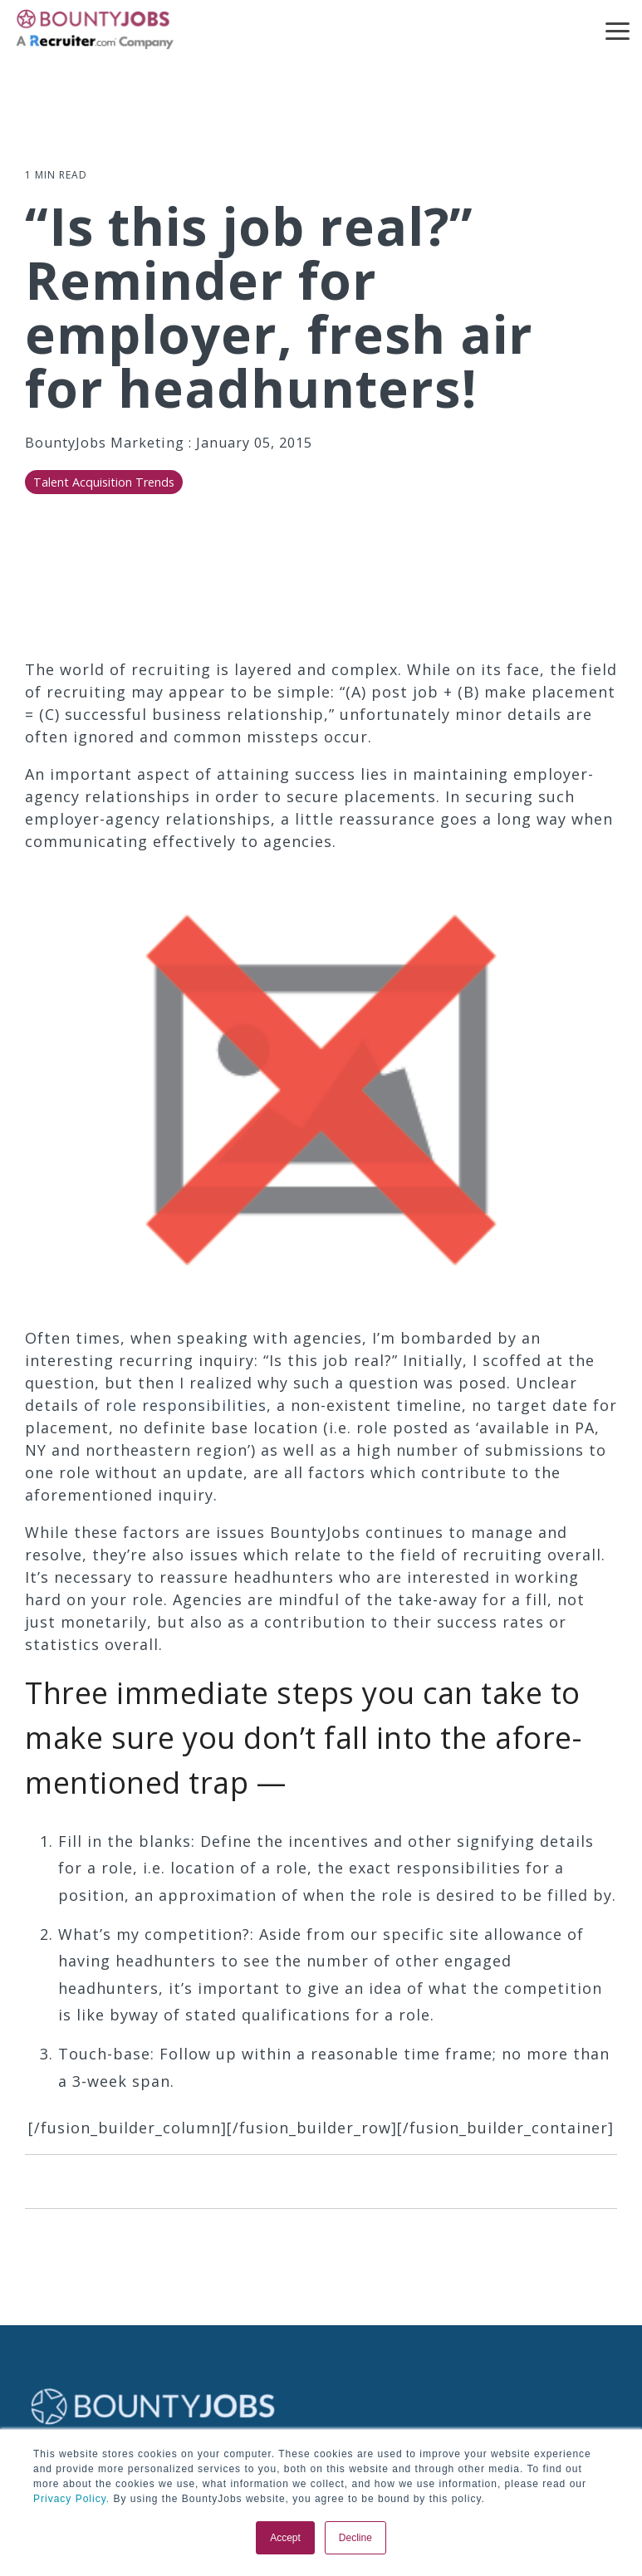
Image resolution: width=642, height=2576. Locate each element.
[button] (617, 29)
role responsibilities (186, 1405)
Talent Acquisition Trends (103, 482)
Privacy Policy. (71, 2499)
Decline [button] (355, 2538)
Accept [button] (285, 2538)
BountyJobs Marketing (107, 442)
